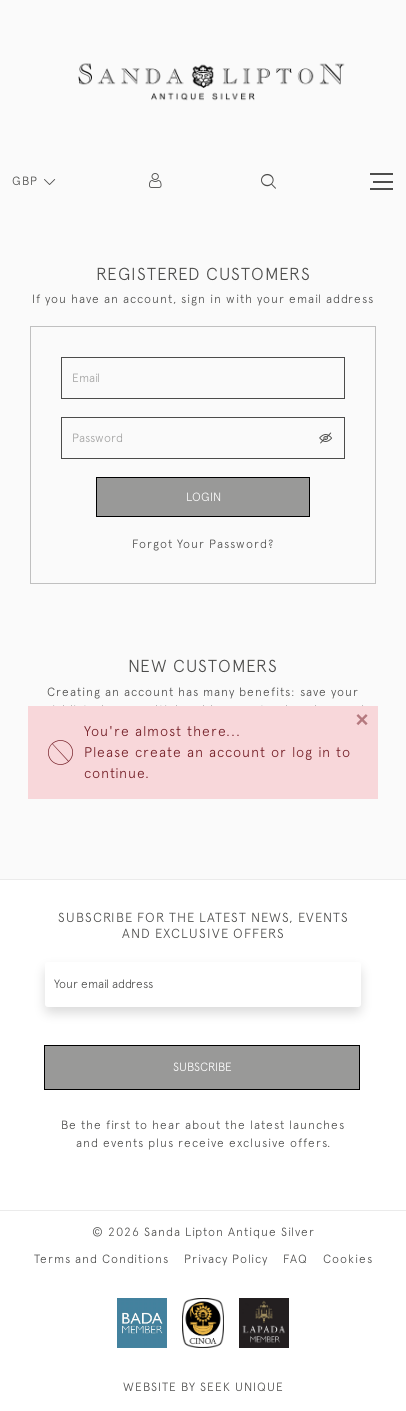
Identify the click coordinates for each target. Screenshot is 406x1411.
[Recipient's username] (203, 984)
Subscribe (202, 1067)
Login (203, 497)
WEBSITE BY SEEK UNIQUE (203, 1387)
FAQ (295, 1259)
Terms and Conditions (101, 1259)
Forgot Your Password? (203, 544)
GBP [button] (27, 181)
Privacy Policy (226, 1259)
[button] (268, 181)
